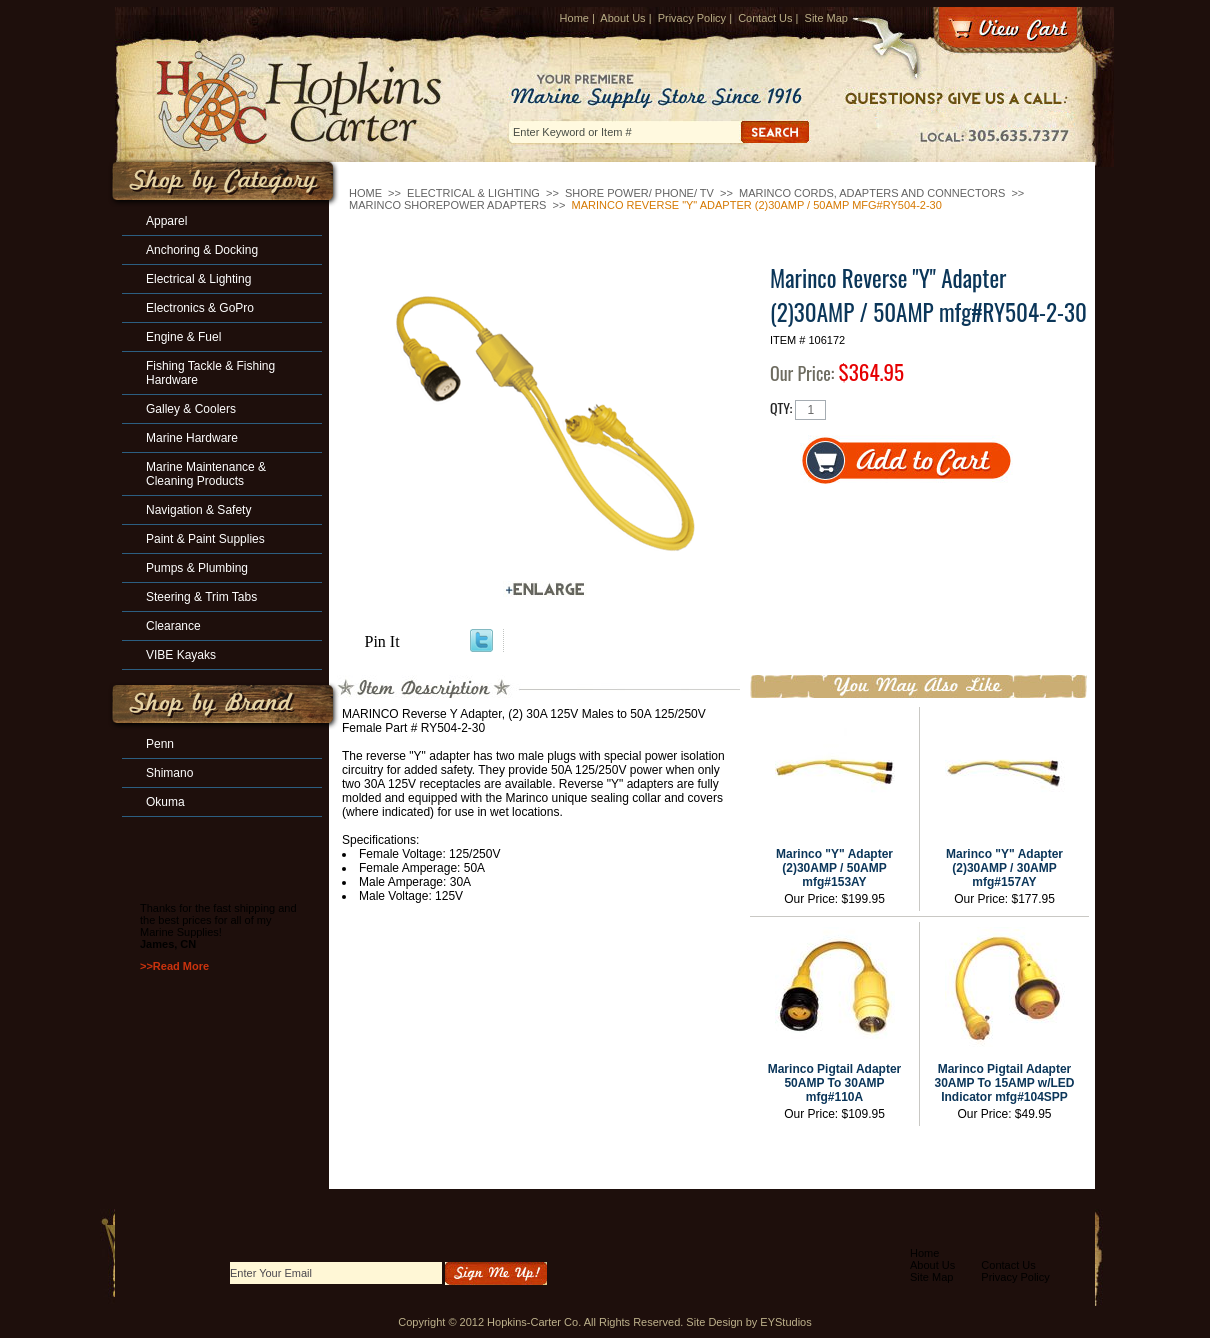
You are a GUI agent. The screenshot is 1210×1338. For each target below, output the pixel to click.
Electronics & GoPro (200, 308)
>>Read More (174, 966)
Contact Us (765, 18)
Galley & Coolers (191, 409)
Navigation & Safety (198, 510)
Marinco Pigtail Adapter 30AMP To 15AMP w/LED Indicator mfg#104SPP (1004, 1083)
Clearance (173, 626)
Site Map (826, 18)
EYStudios (785, 1322)
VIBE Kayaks (181, 655)
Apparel (166, 221)
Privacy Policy (692, 18)
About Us (622, 18)
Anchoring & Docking (202, 250)
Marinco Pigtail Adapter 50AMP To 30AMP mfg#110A (835, 1083)
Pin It (382, 641)
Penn (160, 744)
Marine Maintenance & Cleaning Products (206, 474)
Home (574, 18)
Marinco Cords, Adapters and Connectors (872, 193)
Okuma (165, 802)
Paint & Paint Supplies (205, 539)
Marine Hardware (192, 438)
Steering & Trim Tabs (201, 597)
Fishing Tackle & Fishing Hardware (210, 373)
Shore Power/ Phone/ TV (639, 193)
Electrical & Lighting (473, 193)
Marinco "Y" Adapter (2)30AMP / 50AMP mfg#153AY (834, 868)
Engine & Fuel (183, 337)
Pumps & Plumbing (197, 568)
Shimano (169, 773)
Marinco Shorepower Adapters (447, 205)
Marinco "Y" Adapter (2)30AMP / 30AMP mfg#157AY (1004, 868)
